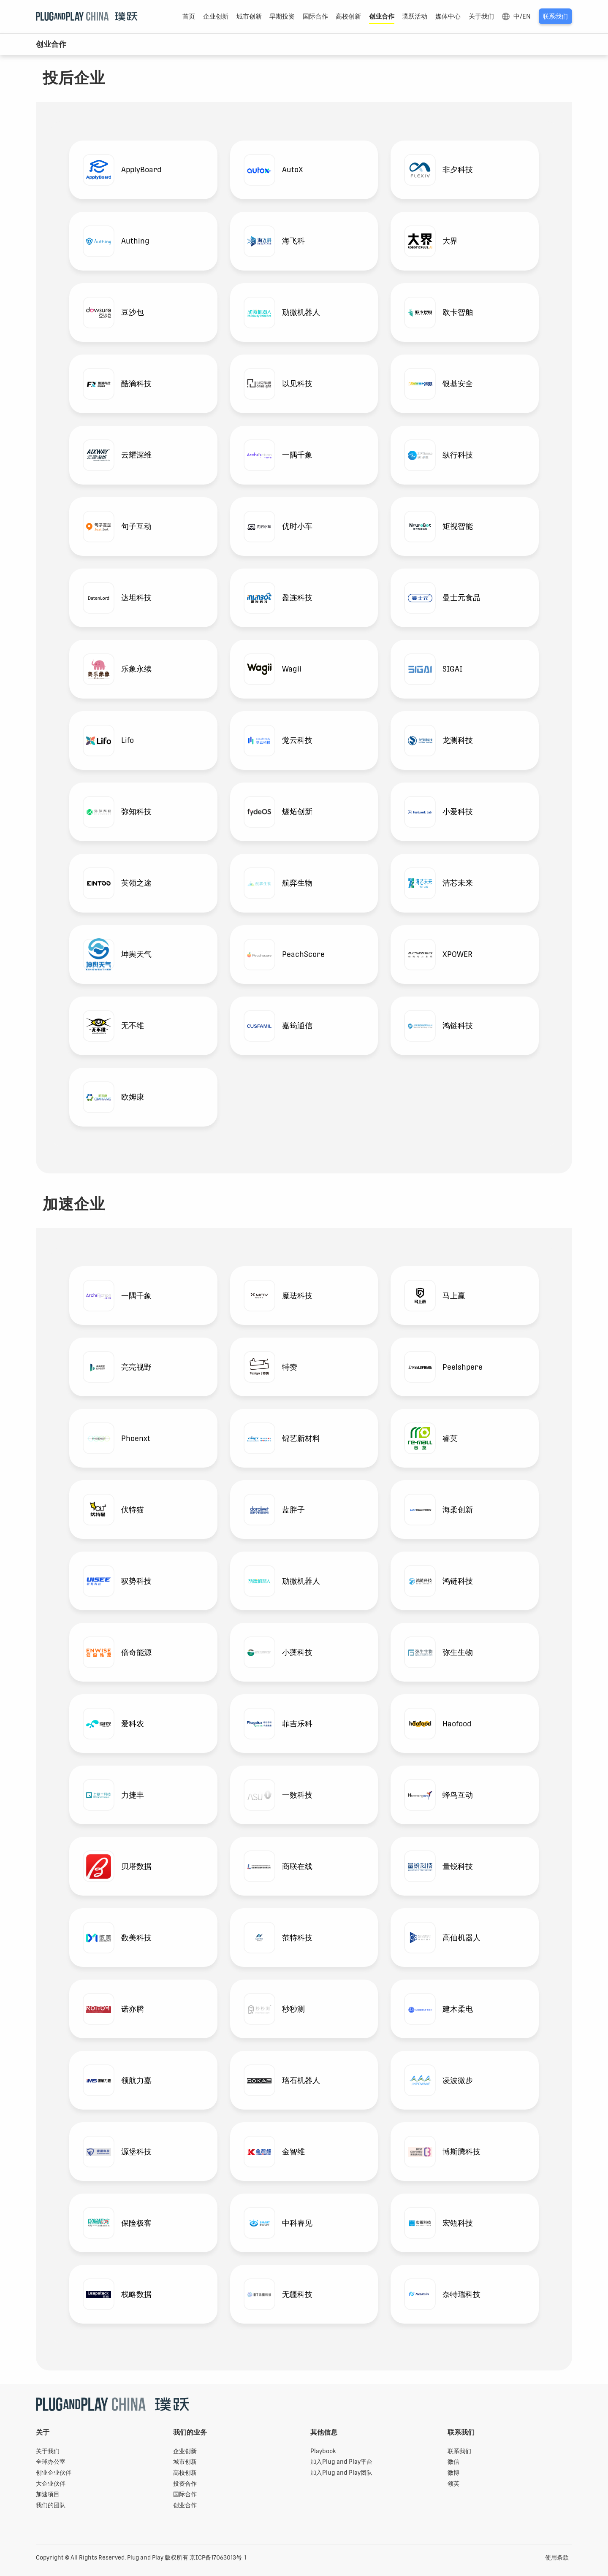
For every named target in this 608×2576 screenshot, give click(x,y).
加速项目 (48, 2494)
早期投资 (282, 16)
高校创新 (348, 16)
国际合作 (315, 16)
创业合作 (381, 16)
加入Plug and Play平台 (341, 2461)
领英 (453, 2483)
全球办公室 (50, 2461)
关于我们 (481, 16)
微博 (453, 2472)
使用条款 (557, 2557)
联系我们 (555, 16)
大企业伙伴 (50, 2483)
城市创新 (249, 16)
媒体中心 (448, 16)
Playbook (323, 2451)
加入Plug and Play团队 (341, 2472)
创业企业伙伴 (53, 2472)
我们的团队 (50, 2505)
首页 (188, 16)
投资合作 (185, 2483)
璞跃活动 (414, 16)
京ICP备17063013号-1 (218, 2557)
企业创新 (215, 16)
